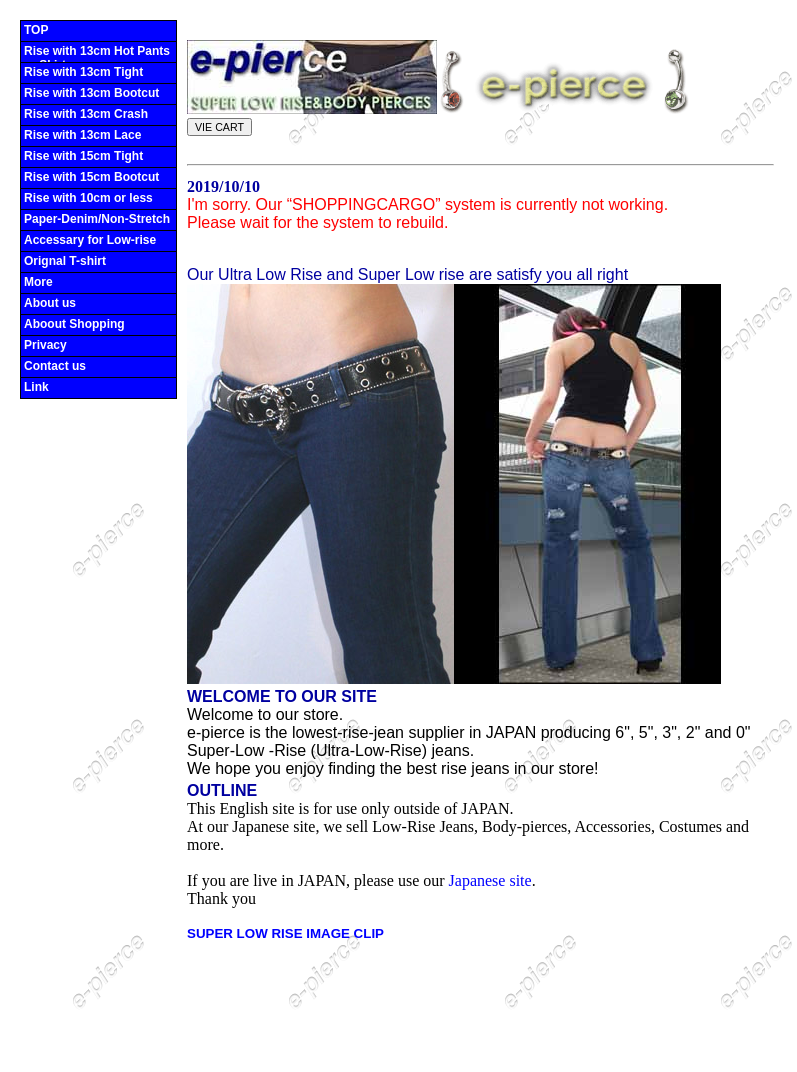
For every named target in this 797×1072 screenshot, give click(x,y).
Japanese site (490, 880)
